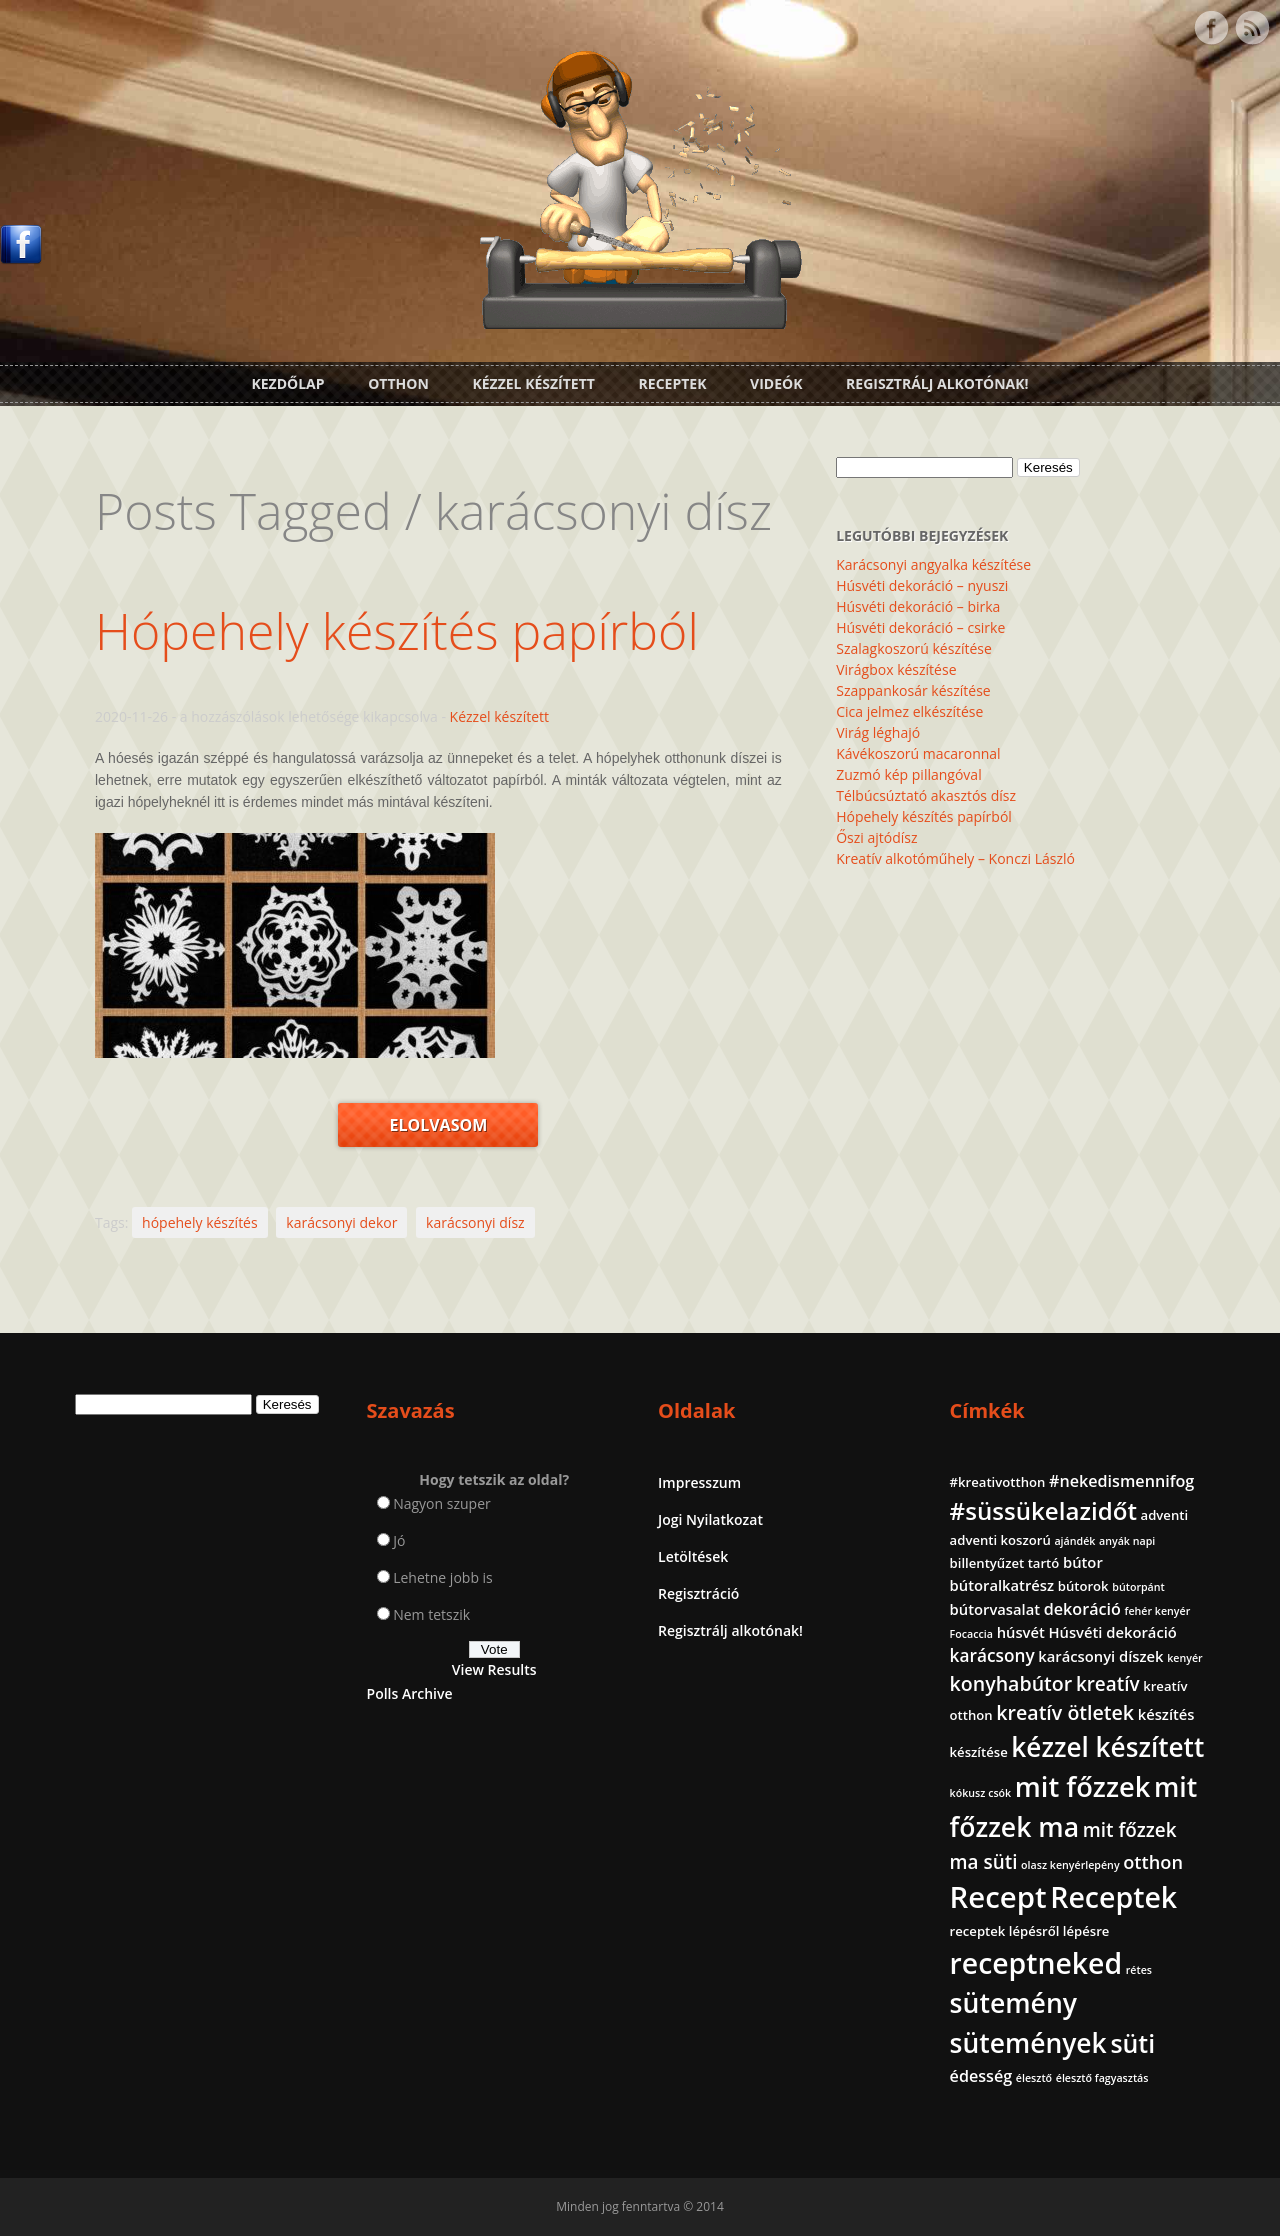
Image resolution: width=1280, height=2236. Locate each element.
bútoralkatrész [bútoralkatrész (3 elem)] (1002, 1585)
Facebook (1211, 28)
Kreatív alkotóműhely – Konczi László (955, 858)
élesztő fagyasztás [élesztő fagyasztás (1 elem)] (1102, 2078)
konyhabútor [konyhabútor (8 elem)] (1011, 1683)
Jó (399, 1540)
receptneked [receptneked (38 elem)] (1036, 1963)
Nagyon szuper (442, 1503)
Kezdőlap (287, 383)
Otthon (398, 383)
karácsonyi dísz (475, 1222)
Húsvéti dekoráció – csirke (920, 627)
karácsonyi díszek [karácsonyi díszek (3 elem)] (1100, 1656)
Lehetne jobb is (443, 1577)
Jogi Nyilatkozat (710, 1519)
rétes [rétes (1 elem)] (1139, 1970)
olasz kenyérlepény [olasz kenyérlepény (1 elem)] (1070, 1865)
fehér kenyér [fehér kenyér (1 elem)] (1158, 1611)
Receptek (673, 383)
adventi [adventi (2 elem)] (1165, 1515)
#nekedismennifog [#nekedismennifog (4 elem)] (1121, 1481)
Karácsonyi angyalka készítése (933, 564)
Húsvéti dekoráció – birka (918, 606)
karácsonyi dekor (341, 1222)
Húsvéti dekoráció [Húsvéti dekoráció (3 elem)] (1112, 1632)
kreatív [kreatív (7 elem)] (1108, 1684)
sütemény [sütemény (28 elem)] (1013, 2003)
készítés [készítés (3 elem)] (1166, 1714)
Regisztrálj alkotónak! (937, 383)
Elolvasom (438, 1125)
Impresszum (699, 1482)
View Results (494, 1669)
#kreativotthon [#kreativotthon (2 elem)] (998, 1482)
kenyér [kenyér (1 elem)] (1184, 1658)
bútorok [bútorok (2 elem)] (1083, 1586)
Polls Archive (410, 1693)
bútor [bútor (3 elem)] (1083, 1562)
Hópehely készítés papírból (397, 631)
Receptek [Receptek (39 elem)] (1113, 1897)
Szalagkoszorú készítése (914, 648)
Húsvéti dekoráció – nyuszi (922, 585)
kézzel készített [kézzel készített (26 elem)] (1107, 1747)
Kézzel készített (533, 383)
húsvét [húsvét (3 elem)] (1021, 1632)
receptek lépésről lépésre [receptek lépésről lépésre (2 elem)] (1030, 1931)
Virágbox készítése (896, 669)
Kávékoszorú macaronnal (918, 753)
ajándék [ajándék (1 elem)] (1074, 1541)
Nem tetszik (431, 1614)
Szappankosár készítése (913, 690)
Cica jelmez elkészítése (909, 711)
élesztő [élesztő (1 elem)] (1034, 2078)
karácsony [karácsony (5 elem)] (992, 1655)
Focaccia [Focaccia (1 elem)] (971, 1634)
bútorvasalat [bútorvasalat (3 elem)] (995, 1609)
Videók (776, 383)
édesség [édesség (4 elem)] (981, 2076)
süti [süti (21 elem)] (1132, 2043)
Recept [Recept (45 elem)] (998, 1897)
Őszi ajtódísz (876, 837)
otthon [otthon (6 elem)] (1153, 1862)
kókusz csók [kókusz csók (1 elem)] (981, 1793)
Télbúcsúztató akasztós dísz (926, 795)
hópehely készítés (200, 1222)
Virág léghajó (878, 732)
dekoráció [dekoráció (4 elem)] (1082, 1609)
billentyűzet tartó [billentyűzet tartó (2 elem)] (1005, 1563)
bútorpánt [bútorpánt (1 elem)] (1138, 1587)
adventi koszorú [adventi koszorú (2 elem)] (1000, 1540)
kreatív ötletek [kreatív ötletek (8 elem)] (1065, 1712)
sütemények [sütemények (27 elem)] (1028, 2043)
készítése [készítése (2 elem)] (979, 1752)
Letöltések (693, 1556)
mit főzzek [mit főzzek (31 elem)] (1082, 1786)
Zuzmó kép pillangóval (908, 774)
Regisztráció (698, 1593)
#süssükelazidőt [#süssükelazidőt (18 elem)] (1043, 1510)
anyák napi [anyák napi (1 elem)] (1127, 1541)
